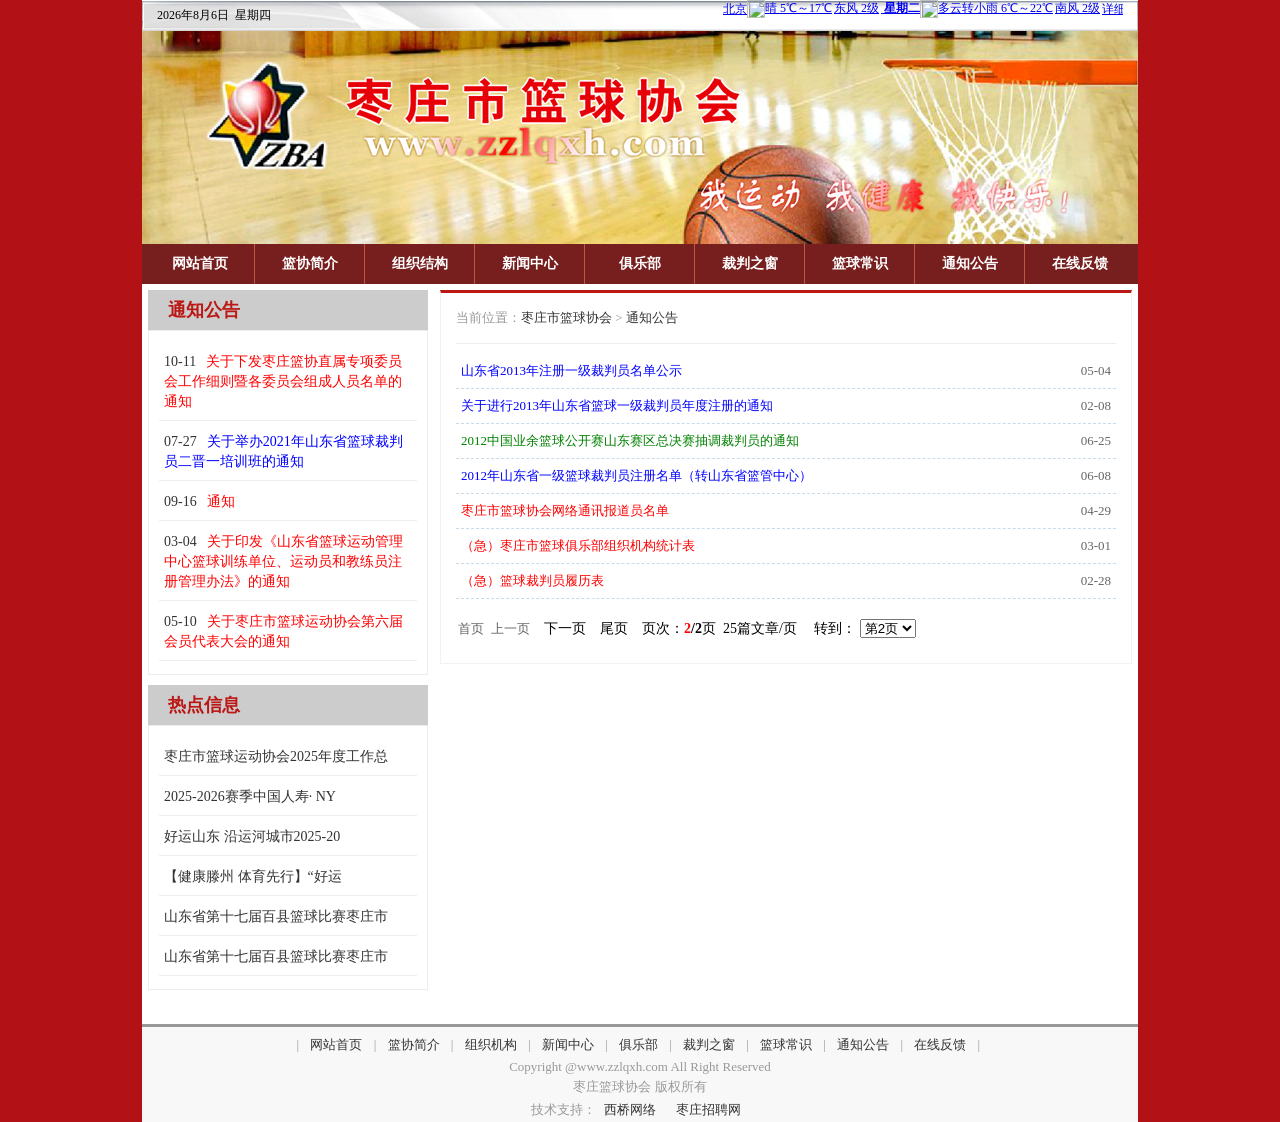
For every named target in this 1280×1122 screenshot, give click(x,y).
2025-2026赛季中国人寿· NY (250, 796)
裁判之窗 (750, 263)
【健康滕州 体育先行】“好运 (253, 876)
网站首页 (200, 263)
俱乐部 (640, 263)
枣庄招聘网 (708, 1109)
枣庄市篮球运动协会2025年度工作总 (276, 756)
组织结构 (420, 263)
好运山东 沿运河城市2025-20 (252, 836)
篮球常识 (860, 263)
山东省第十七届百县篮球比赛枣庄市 (276, 916)
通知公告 (970, 263)
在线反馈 (1080, 263)
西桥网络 (630, 1109)
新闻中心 (530, 263)
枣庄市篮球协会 (566, 317)
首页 (471, 628)
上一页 (510, 628)
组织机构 (491, 1044)
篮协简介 (310, 263)
